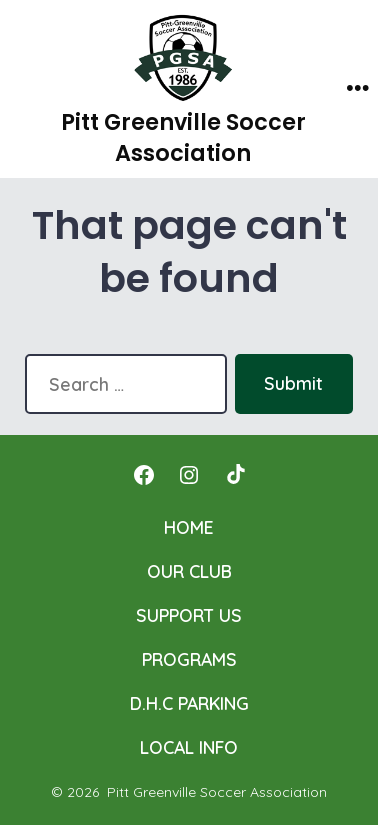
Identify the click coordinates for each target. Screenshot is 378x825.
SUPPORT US (189, 615)
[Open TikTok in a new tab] (234, 475)
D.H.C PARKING (189, 703)
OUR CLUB (189, 571)
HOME (189, 527)
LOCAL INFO (189, 747)
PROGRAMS (189, 659)
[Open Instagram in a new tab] (189, 475)
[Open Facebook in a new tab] (144, 475)
